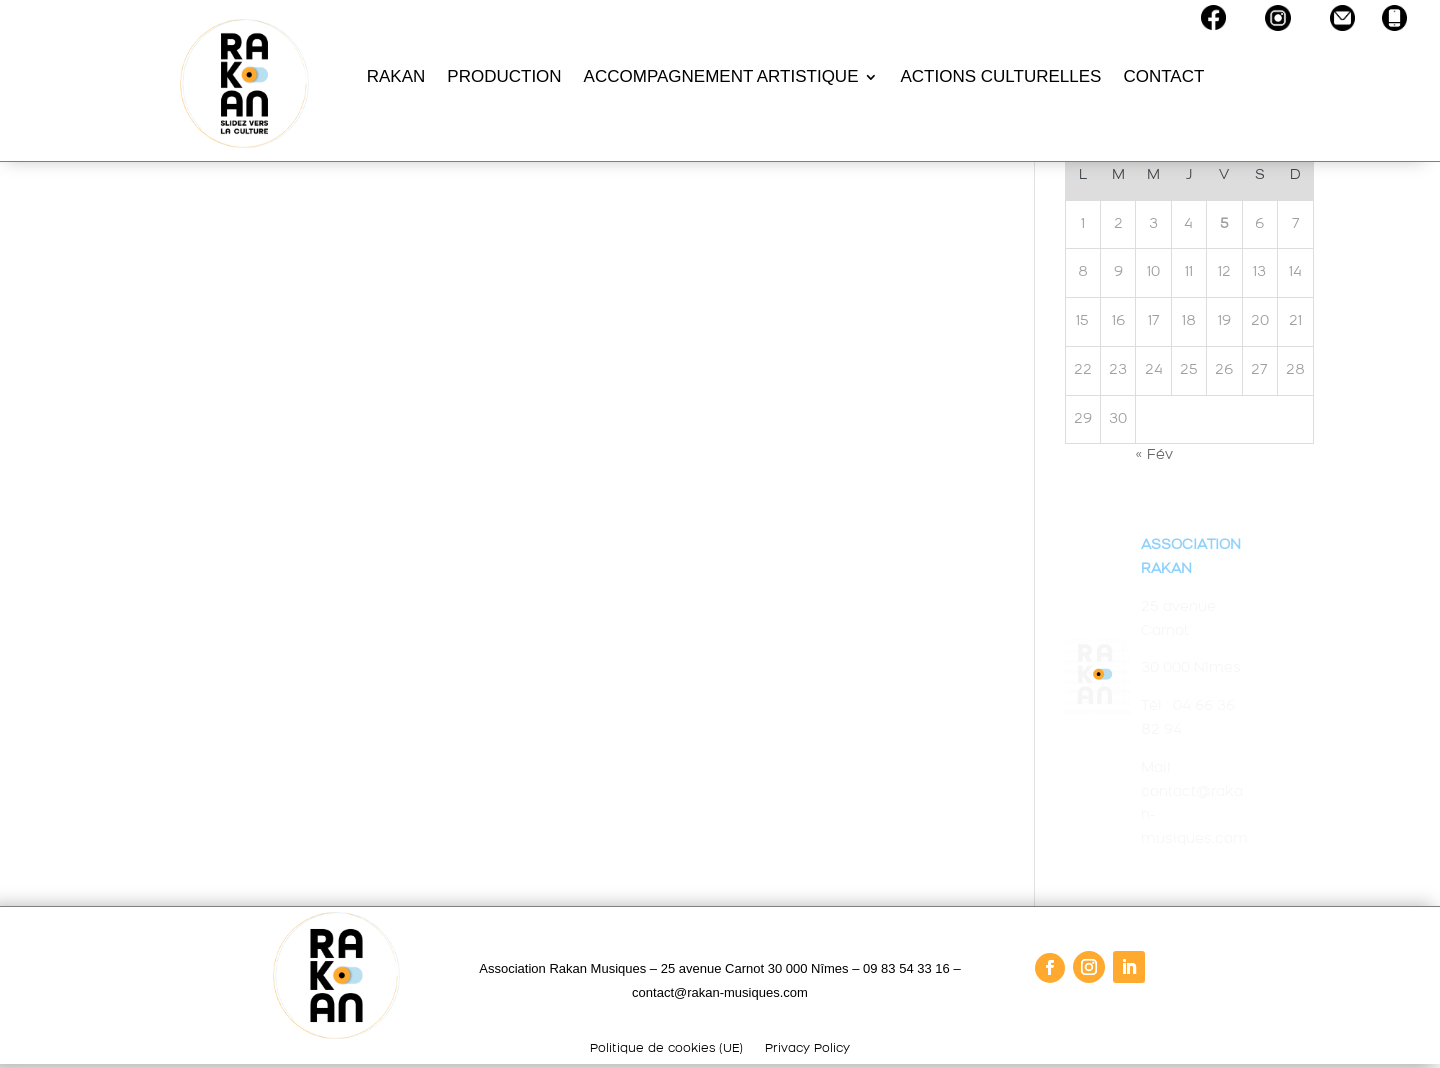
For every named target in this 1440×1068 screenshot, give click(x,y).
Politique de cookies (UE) (666, 1049)
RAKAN (396, 76)
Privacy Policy (807, 1049)
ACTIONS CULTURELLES (1000, 76)
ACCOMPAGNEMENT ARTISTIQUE (721, 76)
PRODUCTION (504, 76)
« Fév (1154, 455)
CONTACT (1163, 76)
